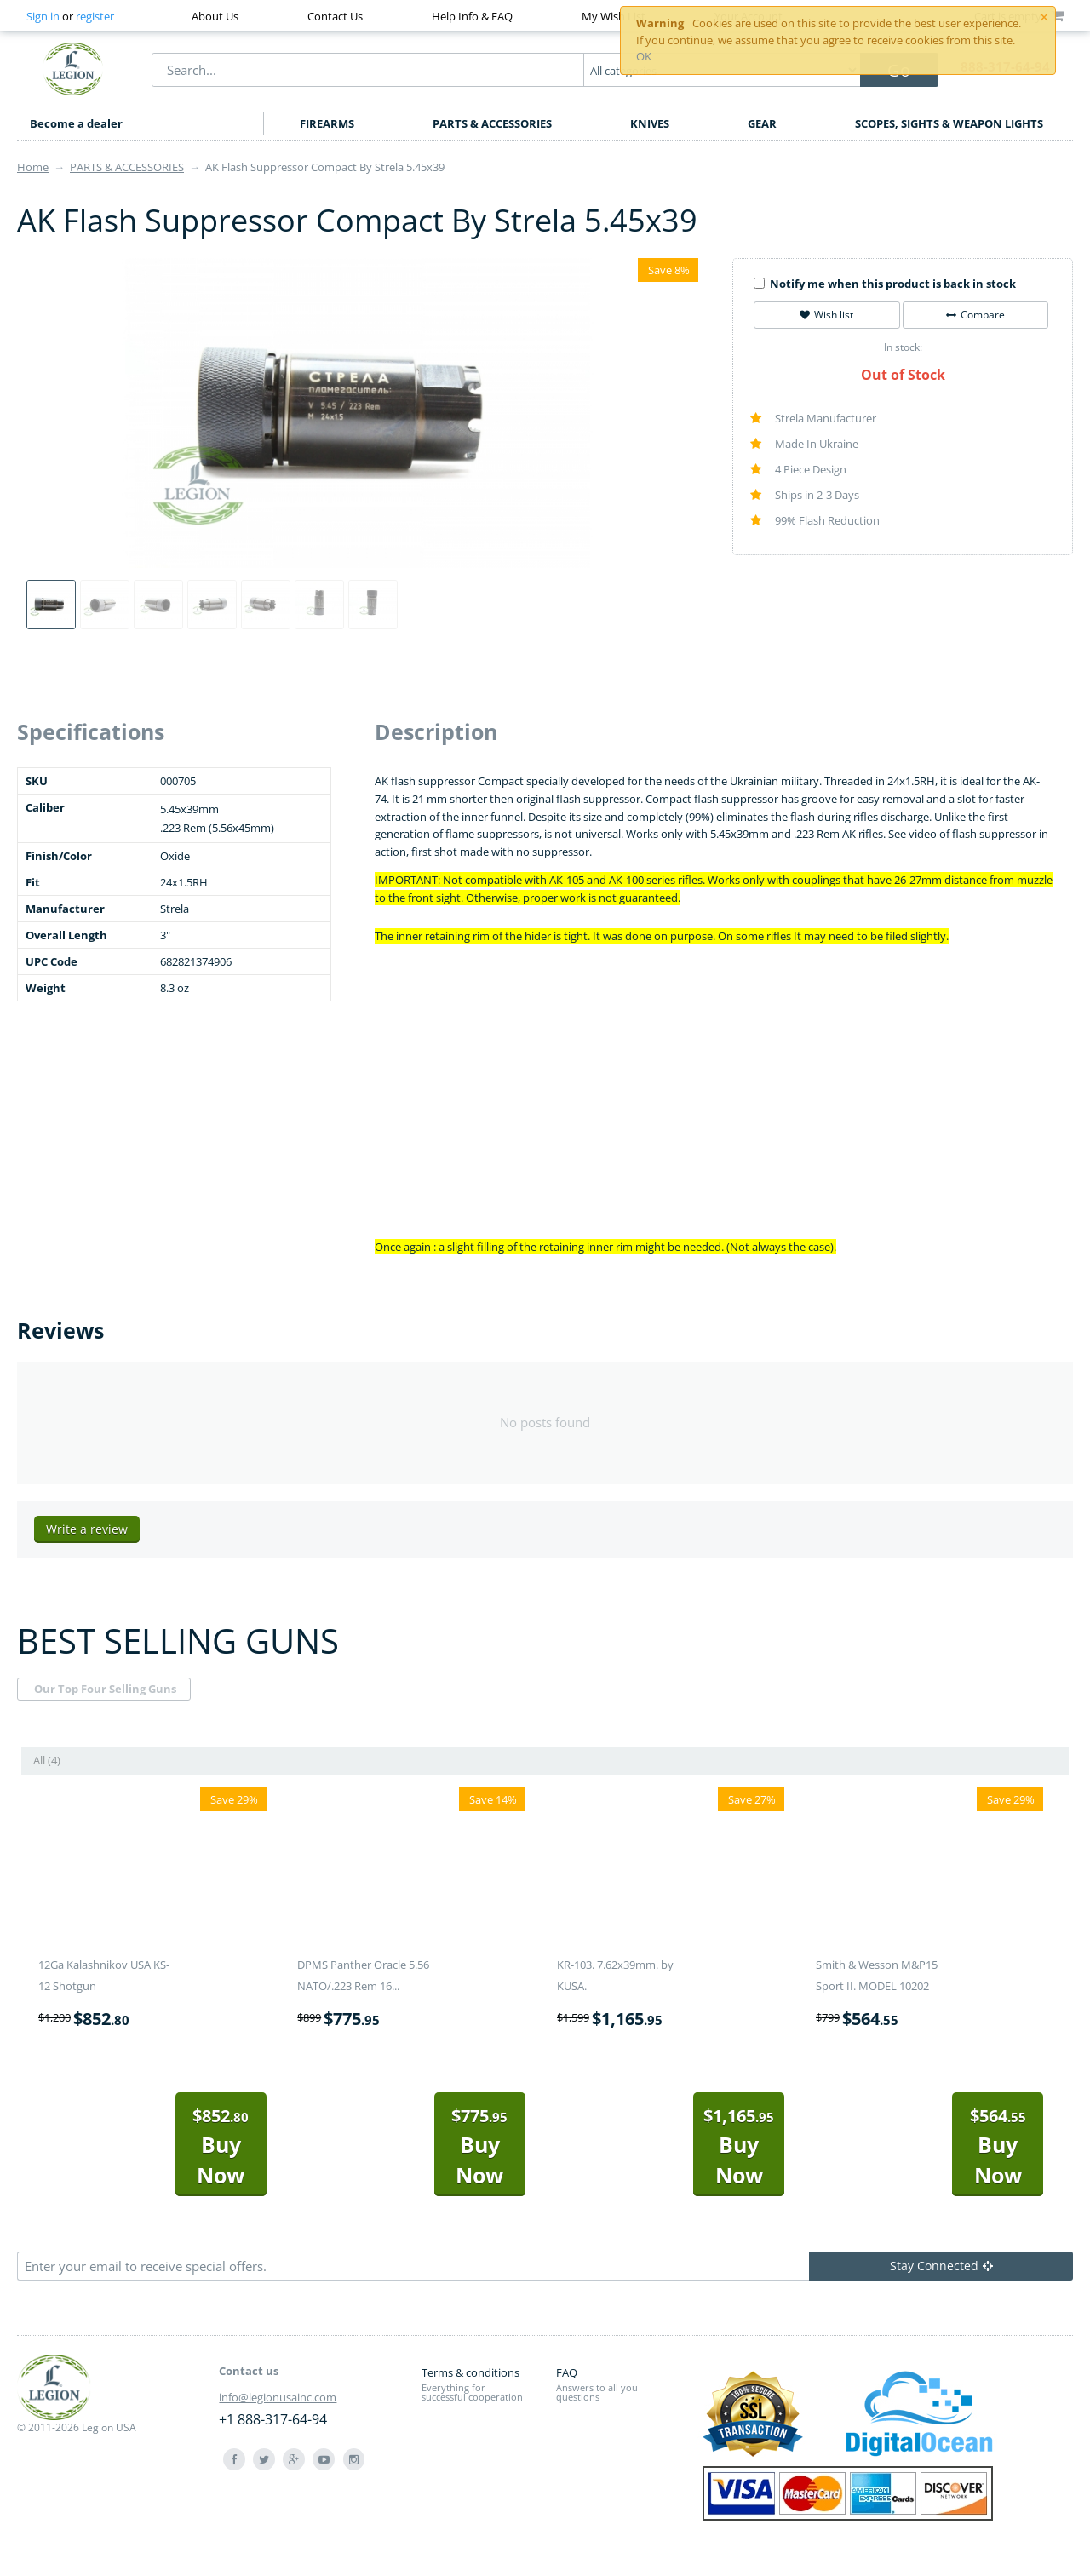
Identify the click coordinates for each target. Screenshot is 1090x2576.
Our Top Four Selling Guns (105, 1688)
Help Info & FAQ (472, 16)
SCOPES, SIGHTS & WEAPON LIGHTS (949, 123)
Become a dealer (76, 123)
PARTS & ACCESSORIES (492, 123)
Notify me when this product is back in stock (885, 283)
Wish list (826, 314)
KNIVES (649, 123)
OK (643, 56)
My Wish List (613, 16)
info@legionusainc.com (277, 2397)
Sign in (43, 16)
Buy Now (220, 2146)
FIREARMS (327, 123)
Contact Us (335, 16)
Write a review (87, 1529)
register (95, 16)
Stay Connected (941, 2266)
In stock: (903, 347)
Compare (975, 314)
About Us (215, 16)
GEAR (762, 123)
